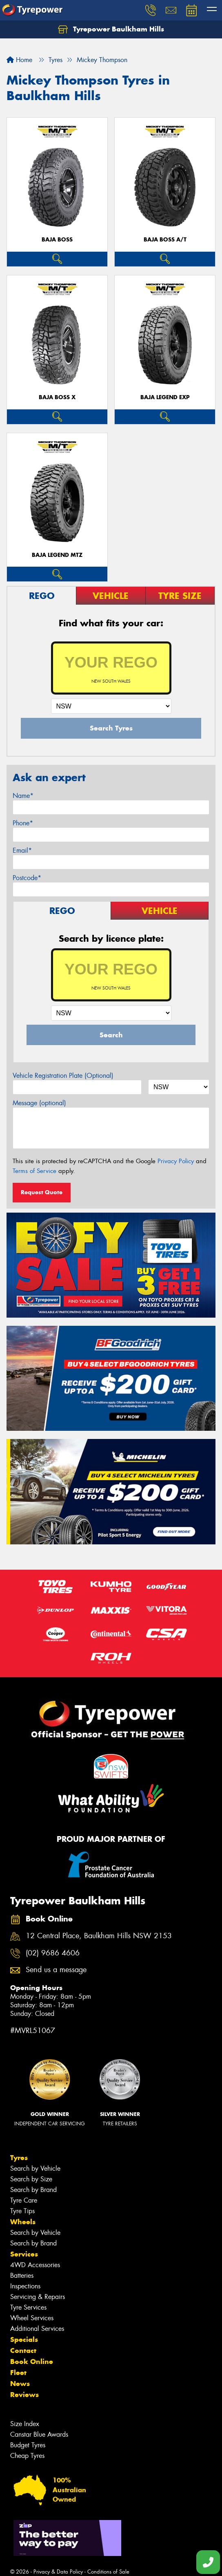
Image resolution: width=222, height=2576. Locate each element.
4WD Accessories (35, 2265)
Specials (24, 2339)
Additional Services (37, 2328)
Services (24, 2254)
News (20, 2383)
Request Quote (41, 1192)
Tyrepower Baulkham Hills (111, 29)
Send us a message (56, 1970)
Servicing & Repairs (37, 2296)
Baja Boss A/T (165, 239)
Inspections (25, 2286)
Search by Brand (33, 2189)
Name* (23, 795)
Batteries (21, 2275)
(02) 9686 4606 (53, 1953)
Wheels (23, 2221)
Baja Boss (57, 239)
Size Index (24, 2424)
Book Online (31, 2361)
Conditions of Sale (108, 2571)
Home (19, 60)
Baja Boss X (57, 397)
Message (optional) (39, 1103)
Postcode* (27, 878)
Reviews (24, 2394)
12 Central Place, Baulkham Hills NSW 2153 (99, 1936)
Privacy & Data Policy (58, 2571)
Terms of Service (34, 1171)
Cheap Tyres (27, 2455)
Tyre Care (23, 2200)
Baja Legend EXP (165, 397)
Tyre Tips (22, 2211)
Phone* (23, 823)
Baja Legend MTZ (57, 555)
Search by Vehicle (35, 2168)
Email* (22, 850)
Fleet (18, 2372)
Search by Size (31, 2179)
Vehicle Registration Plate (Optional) (63, 1075)
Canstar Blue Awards (39, 2434)
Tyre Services (28, 2307)
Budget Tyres (27, 2445)
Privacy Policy (176, 1161)
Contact (23, 2350)
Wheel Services (31, 2318)
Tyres (19, 2157)
